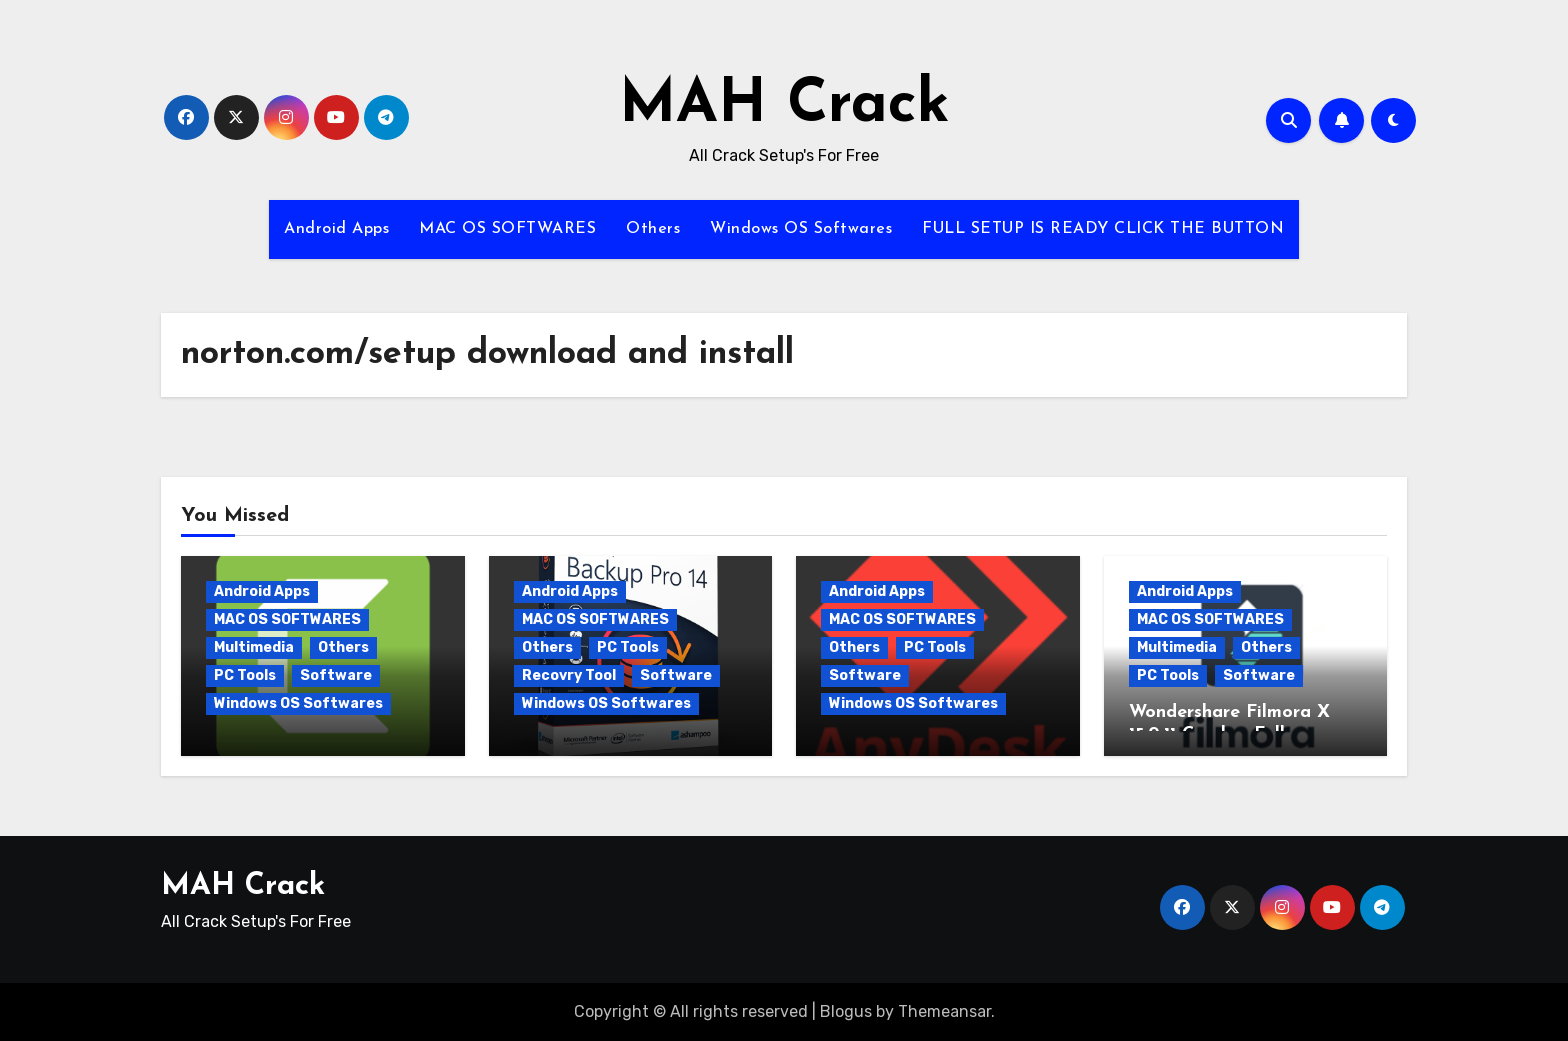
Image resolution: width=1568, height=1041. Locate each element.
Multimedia (254, 647)
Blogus (846, 1011)
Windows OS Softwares (801, 229)
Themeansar (944, 1011)
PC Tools (245, 675)
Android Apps (336, 229)
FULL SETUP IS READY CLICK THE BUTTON (1103, 229)
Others (653, 229)
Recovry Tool (569, 675)
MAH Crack (784, 106)
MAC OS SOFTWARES (507, 229)
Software (336, 675)
